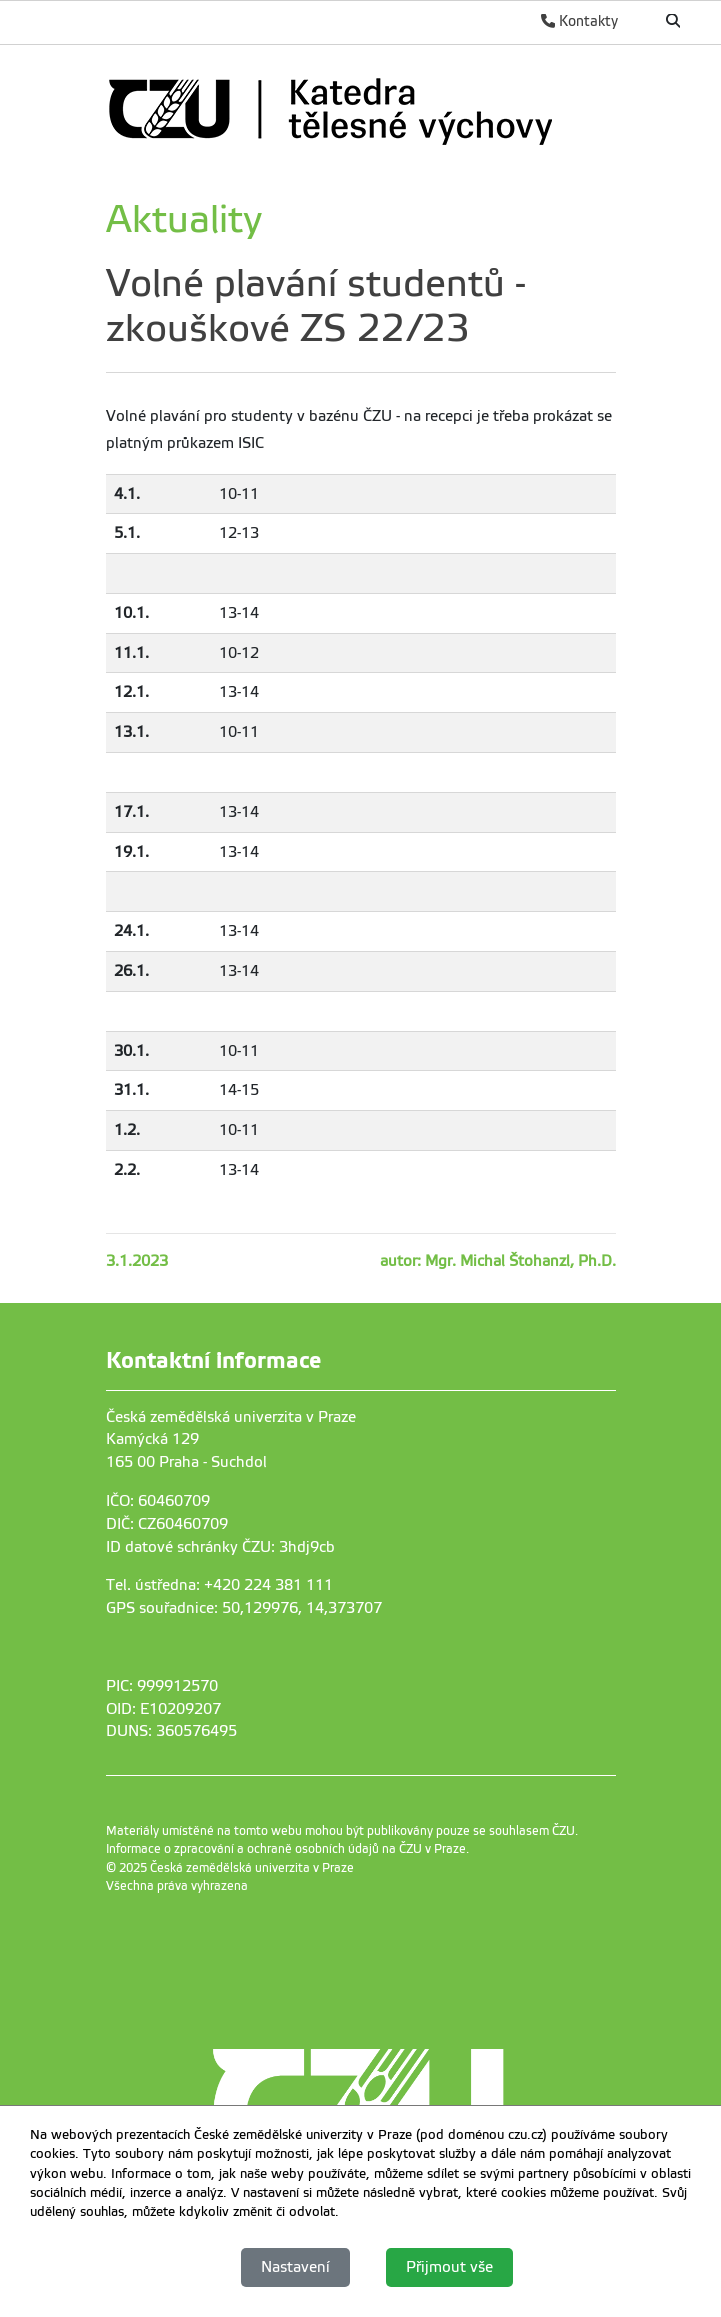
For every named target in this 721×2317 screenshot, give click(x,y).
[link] (356, 108)
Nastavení (295, 2267)
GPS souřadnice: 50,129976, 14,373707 (244, 1608)
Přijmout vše (449, 2267)
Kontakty (579, 21)
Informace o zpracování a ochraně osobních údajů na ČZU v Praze (286, 1849)
